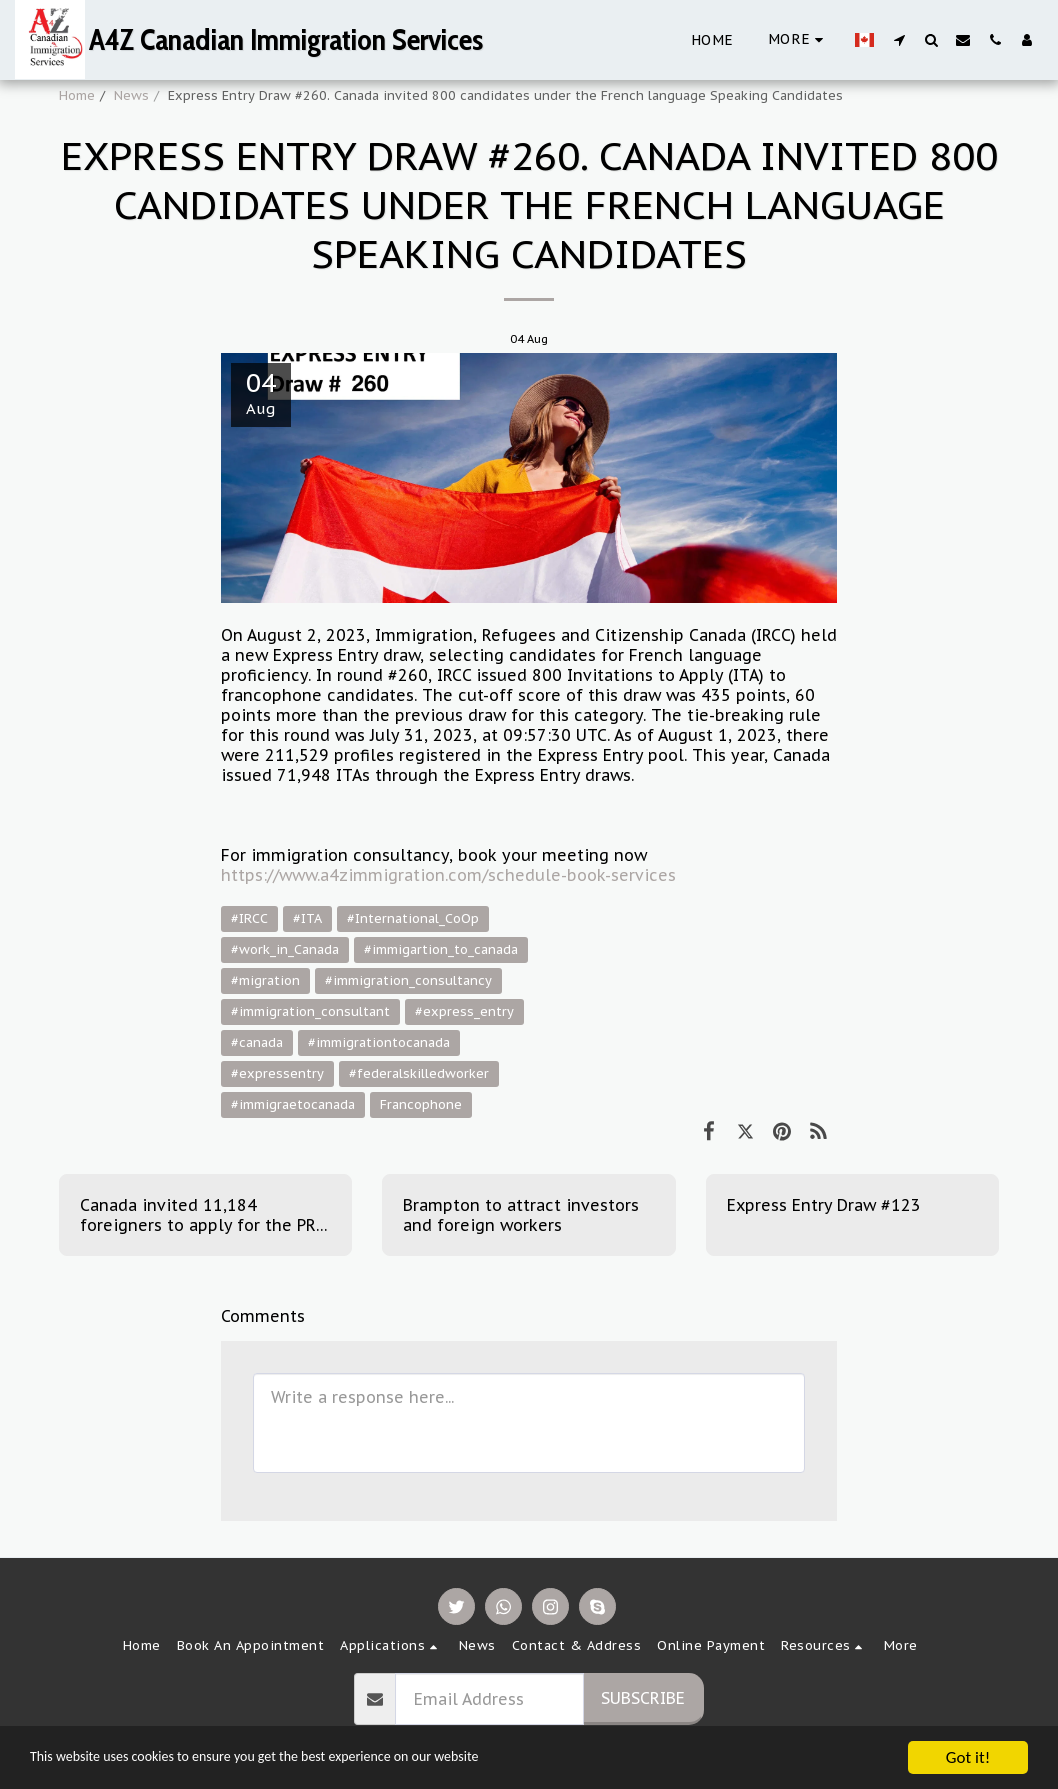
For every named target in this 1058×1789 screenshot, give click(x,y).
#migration (265, 980)
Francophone (421, 1104)
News (131, 95)
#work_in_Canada (285, 949)
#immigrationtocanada (379, 1042)
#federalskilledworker (419, 1073)
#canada (257, 1042)
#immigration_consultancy (408, 980)
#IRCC (249, 918)
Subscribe (643, 1698)
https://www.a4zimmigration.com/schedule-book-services (448, 875)
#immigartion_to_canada (441, 949)
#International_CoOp (413, 918)
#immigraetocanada (293, 1104)
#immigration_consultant (310, 1011)
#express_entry (464, 1011)
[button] (899, 39)
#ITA (307, 918)
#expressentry (277, 1073)
